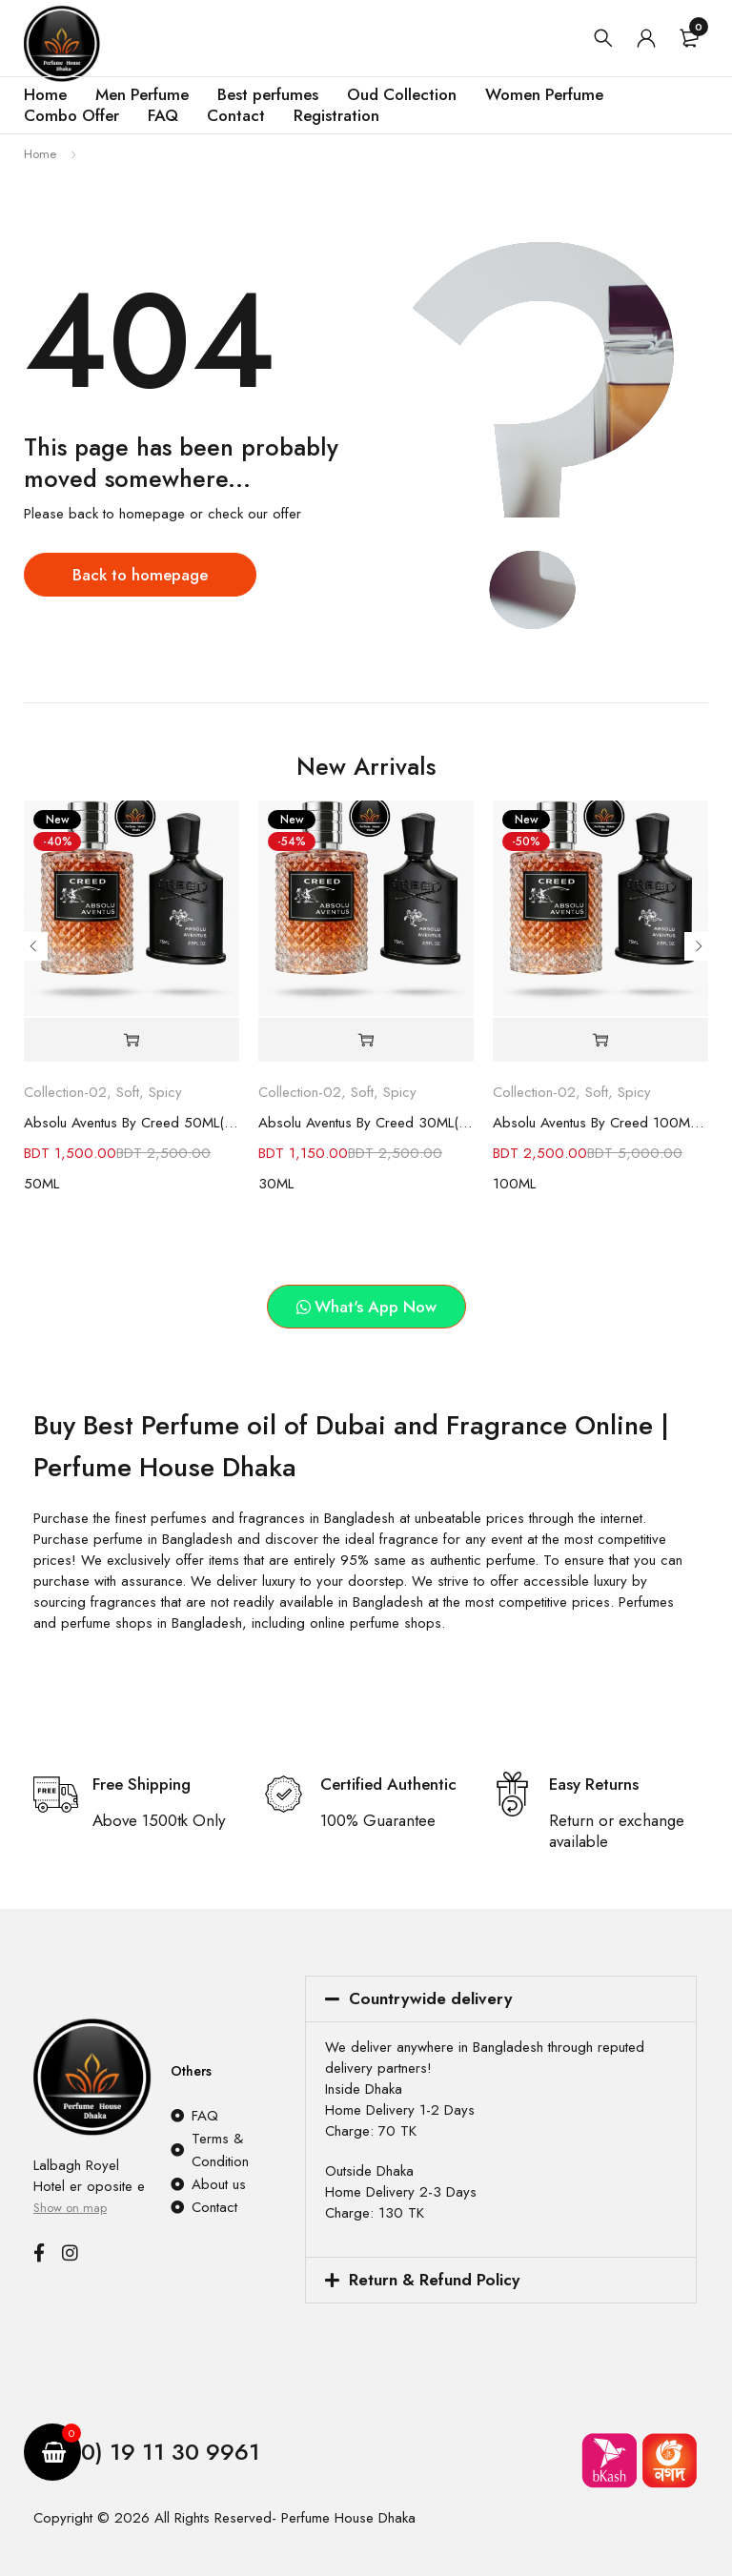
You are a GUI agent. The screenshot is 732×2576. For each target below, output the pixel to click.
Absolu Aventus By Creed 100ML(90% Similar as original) (600, 1122)
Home (40, 154)
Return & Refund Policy (434, 2279)
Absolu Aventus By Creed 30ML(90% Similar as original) (366, 1122)
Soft (127, 1092)
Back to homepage (140, 574)
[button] (131, 1040)
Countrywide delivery (430, 1998)
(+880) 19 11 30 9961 (151, 2451)
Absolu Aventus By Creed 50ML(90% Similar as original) (131, 1122)
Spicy (165, 1092)
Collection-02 (65, 1092)
